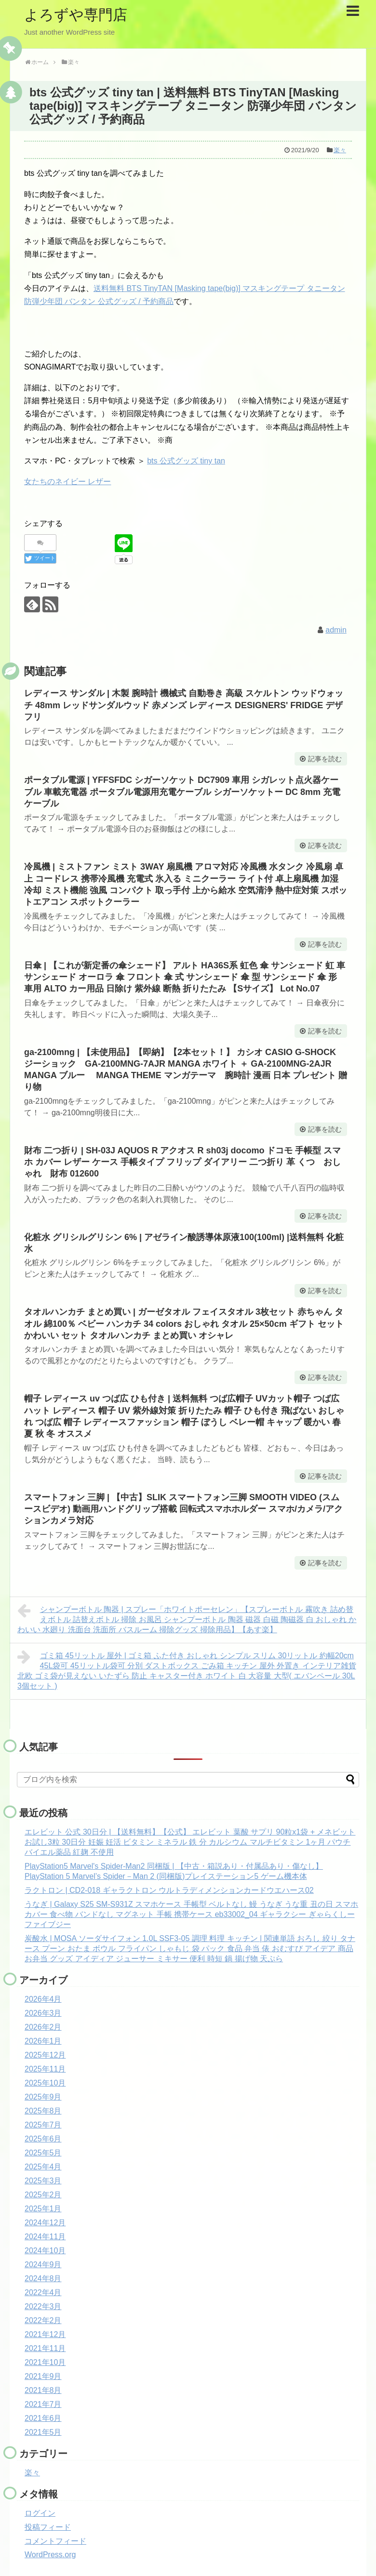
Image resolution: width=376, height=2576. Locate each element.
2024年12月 (45, 2223)
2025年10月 (45, 2083)
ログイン (40, 2513)
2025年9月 (43, 2097)
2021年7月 (43, 2404)
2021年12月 (45, 2334)
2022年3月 (43, 2306)
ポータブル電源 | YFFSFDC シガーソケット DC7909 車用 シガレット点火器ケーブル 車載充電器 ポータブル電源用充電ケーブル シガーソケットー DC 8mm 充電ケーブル (182, 791)
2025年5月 (43, 2153)
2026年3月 (43, 2013)
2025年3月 (43, 2181)
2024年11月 (45, 2237)
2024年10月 (45, 2250)
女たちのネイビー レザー (67, 481)
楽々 (340, 150)
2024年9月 (43, 2264)
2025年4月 (43, 2167)
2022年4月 (43, 2292)
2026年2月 (43, 2027)
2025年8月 (43, 2111)
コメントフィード (55, 2541)
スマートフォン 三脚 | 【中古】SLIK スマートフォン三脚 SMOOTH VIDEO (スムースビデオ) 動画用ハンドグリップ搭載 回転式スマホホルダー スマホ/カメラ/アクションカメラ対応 (183, 1509)
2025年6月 (43, 2139)
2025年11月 (45, 2069)
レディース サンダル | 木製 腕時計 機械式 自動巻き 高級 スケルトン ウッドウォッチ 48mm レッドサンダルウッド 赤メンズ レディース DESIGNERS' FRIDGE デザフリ (183, 705)
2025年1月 (43, 2209)
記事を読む (325, 759)
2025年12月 (45, 2055)
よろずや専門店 (75, 15)
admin (336, 630)
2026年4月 (43, 1999)
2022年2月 (43, 2320)
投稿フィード (48, 2527)
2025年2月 (43, 2195)
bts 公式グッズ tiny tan (186, 461)
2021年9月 (43, 2376)
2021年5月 (43, 2432)
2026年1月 (43, 2041)
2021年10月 (45, 2362)
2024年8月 (43, 2278)
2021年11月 (45, 2348)
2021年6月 (43, 2418)
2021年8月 (43, 2390)
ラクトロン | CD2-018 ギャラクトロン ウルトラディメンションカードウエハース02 (169, 1890)
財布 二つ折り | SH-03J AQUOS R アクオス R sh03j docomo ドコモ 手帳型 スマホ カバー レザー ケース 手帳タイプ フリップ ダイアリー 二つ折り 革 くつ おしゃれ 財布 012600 (182, 1162)
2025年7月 (43, 2125)
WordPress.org (50, 2554)
